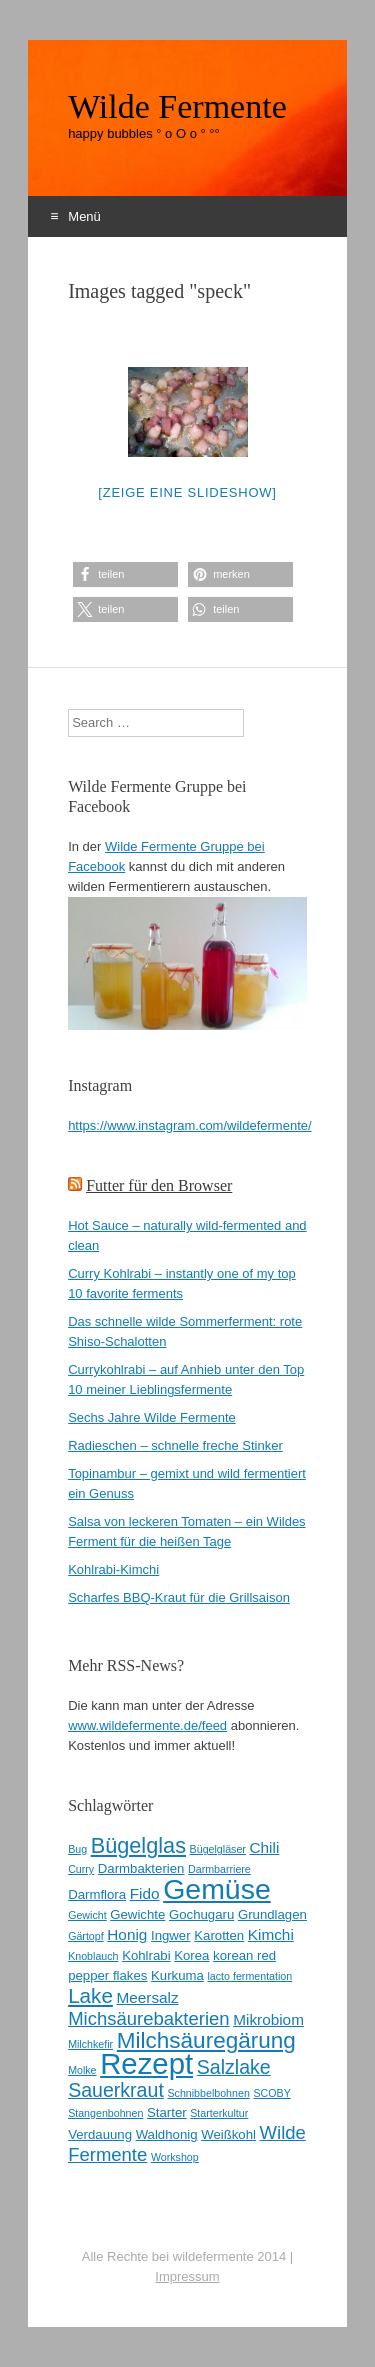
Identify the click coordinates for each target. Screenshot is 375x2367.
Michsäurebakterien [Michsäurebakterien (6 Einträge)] (148, 2018)
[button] (125, 574)
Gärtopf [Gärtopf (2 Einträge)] (86, 1936)
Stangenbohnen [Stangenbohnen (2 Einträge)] (105, 2113)
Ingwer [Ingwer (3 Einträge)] (171, 1935)
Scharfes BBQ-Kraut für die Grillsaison (179, 1597)
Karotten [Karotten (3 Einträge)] (219, 1935)
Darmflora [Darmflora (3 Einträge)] (97, 1894)
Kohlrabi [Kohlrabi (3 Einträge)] (146, 1955)
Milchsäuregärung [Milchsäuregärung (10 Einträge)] (206, 2040)
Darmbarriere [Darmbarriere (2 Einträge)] (219, 1869)
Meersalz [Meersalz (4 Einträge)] (147, 1997)
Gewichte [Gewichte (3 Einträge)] (137, 1914)
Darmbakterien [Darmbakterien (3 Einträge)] (141, 1868)
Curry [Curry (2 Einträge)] (81, 1869)
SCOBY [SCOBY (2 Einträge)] (271, 2093)
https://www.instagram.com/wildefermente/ (189, 1125)
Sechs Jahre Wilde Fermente (152, 1417)
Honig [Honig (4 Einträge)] (127, 1934)
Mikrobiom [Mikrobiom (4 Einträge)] (268, 2019)
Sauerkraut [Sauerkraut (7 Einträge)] (116, 2090)
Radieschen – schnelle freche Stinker (175, 1445)
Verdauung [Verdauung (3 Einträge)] (100, 2134)
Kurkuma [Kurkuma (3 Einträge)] (177, 1975)
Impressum (187, 2276)
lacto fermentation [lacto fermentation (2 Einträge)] (250, 1976)
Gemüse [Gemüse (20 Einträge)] (217, 1889)
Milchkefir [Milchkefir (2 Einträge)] (90, 2044)
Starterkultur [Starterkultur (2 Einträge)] (219, 2113)
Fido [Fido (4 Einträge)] (145, 1893)
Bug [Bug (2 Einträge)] (77, 1849)
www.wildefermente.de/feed (147, 1725)
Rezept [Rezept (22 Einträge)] (146, 2063)
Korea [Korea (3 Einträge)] (191, 1955)
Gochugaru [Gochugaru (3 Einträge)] (201, 1914)
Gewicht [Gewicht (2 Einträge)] (87, 1915)
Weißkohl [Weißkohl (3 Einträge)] (228, 2134)
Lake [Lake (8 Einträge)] (90, 1995)
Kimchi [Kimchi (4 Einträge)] (271, 1934)
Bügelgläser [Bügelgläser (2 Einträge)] (218, 1849)
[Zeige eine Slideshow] (187, 492)
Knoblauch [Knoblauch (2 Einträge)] (93, 1956)
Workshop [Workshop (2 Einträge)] (175, 2157)
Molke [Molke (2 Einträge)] (82, 2070)
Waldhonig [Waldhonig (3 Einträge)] (167, 2134)
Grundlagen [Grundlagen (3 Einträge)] (272, 1914)
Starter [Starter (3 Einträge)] (167, 2112)
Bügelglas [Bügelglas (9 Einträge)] (138, 1845)
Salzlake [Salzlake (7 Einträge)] (234, 2067)
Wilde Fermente (177, 107)
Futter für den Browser (159, 1185)
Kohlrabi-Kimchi (113, 1569)
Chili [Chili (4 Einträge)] (265, 1847)
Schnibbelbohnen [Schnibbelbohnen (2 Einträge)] (208, 2093)
